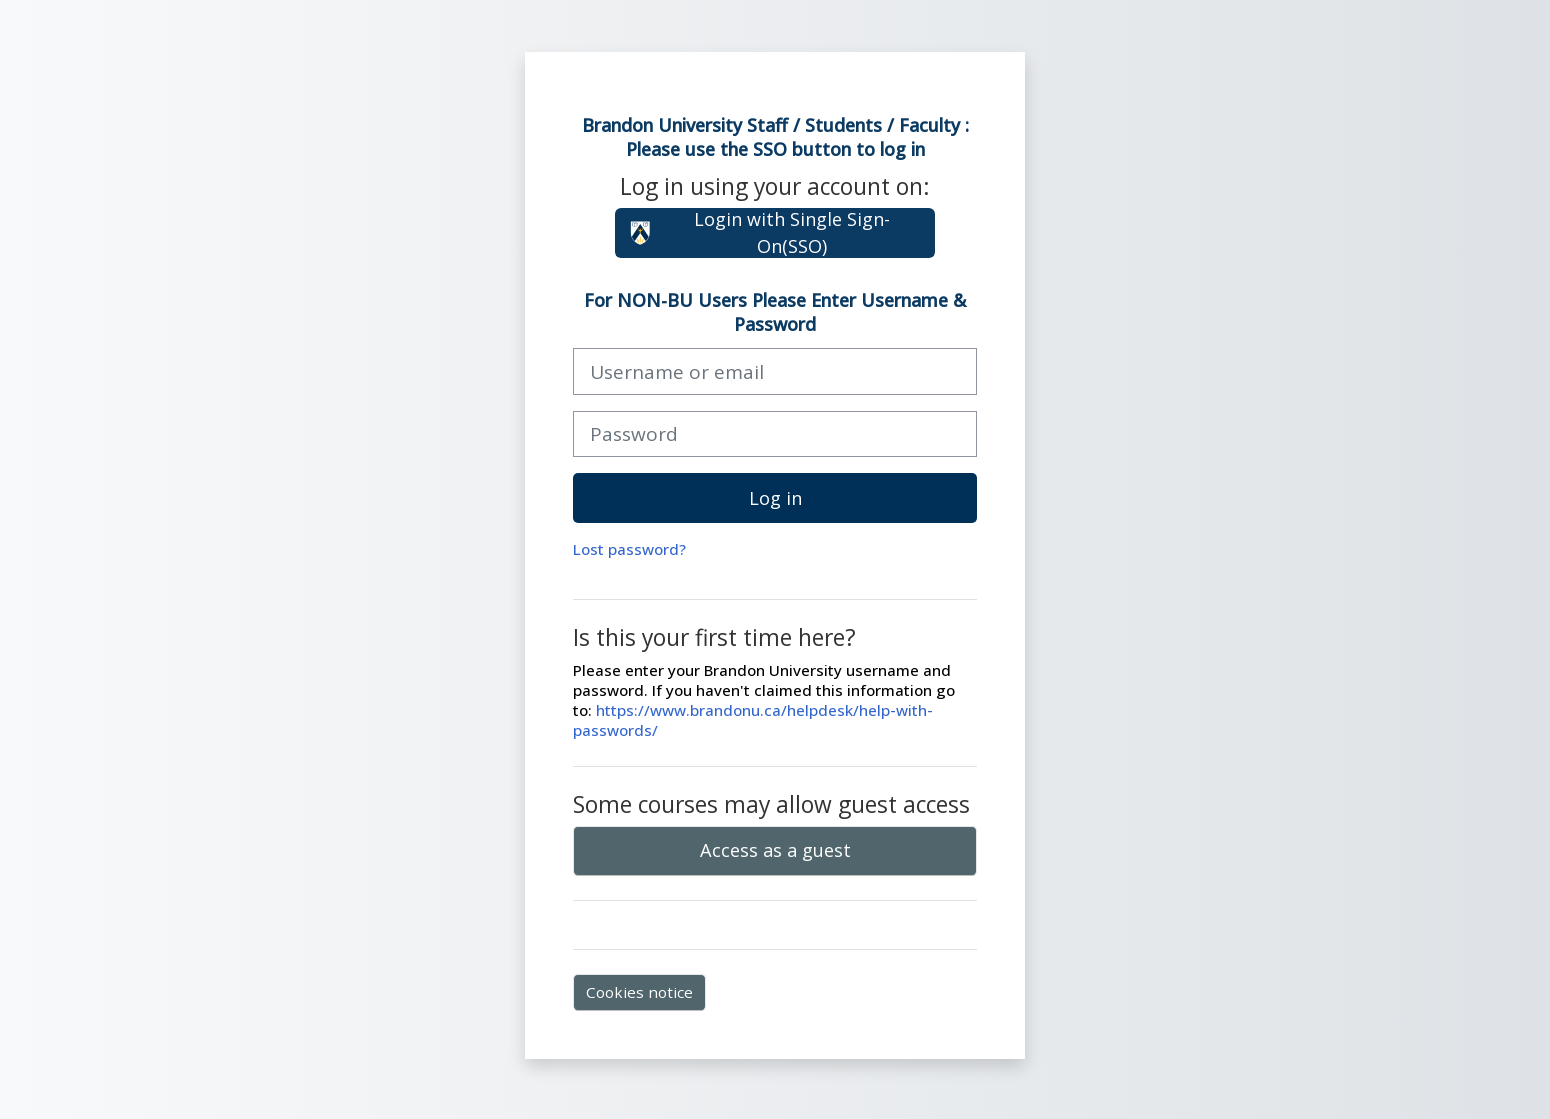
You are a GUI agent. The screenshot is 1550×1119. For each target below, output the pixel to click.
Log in (775, 498)
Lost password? (629, 549)
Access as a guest (775, 850)
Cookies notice (639, 992)
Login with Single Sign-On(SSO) (759, 233)
